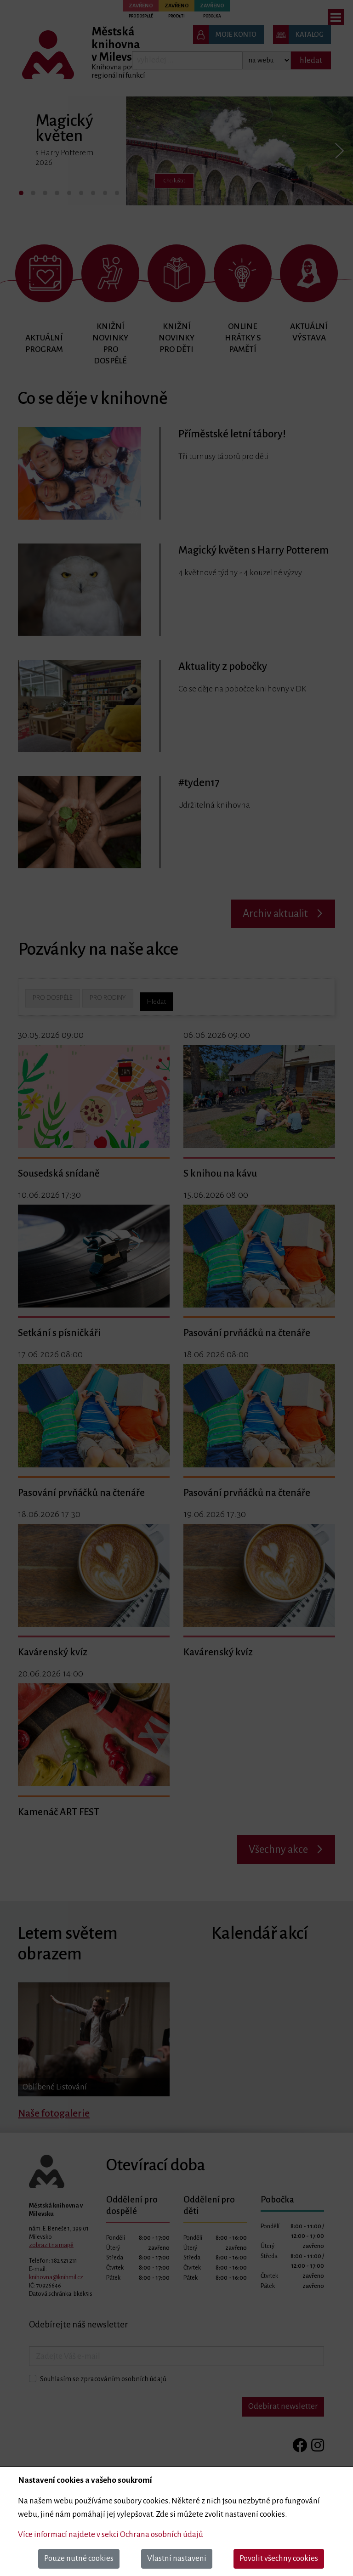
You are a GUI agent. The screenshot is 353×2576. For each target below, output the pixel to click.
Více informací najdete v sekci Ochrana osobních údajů (110, 2534)
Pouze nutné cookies (79, 2558)
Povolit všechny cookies (278, 2558)
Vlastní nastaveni (176, 2558)
